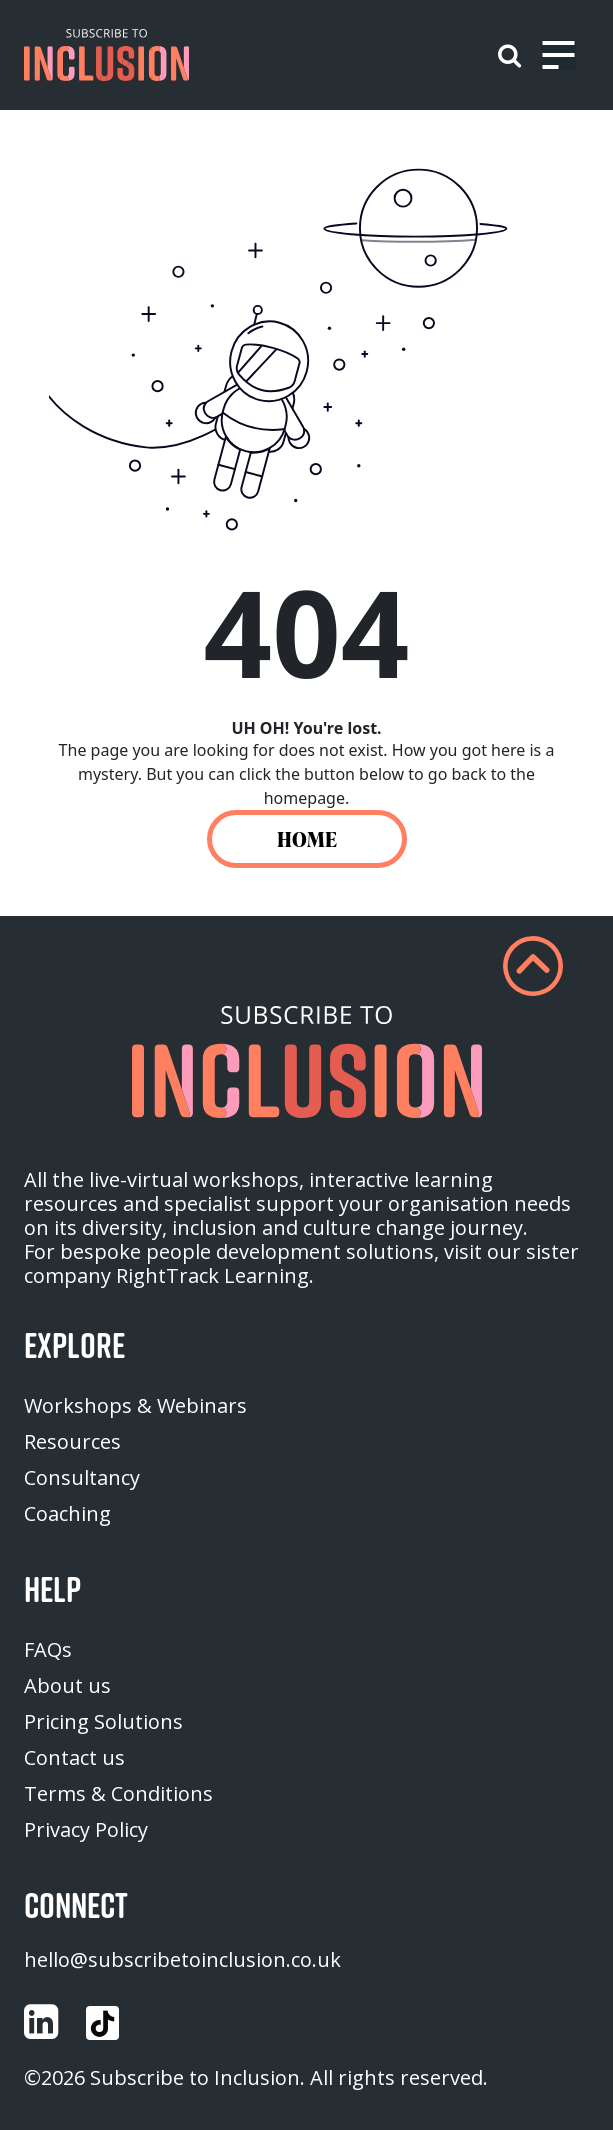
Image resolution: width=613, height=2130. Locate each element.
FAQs (48, 1649)
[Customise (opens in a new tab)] (41, 2022)
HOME (307, 839)
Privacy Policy (86, 1829)
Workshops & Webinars (135, 1405)
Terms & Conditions (118, 1793)
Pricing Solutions (103, 1721)
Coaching (67, 1513)
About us (67, 1685)
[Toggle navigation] (558, 55)
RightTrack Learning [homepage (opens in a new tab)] (212, 1275)
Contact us (74, 1757)
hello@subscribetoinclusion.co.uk (182, 1959)
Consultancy (82, 1477)
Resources (72, 1441)
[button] (106, 55)
